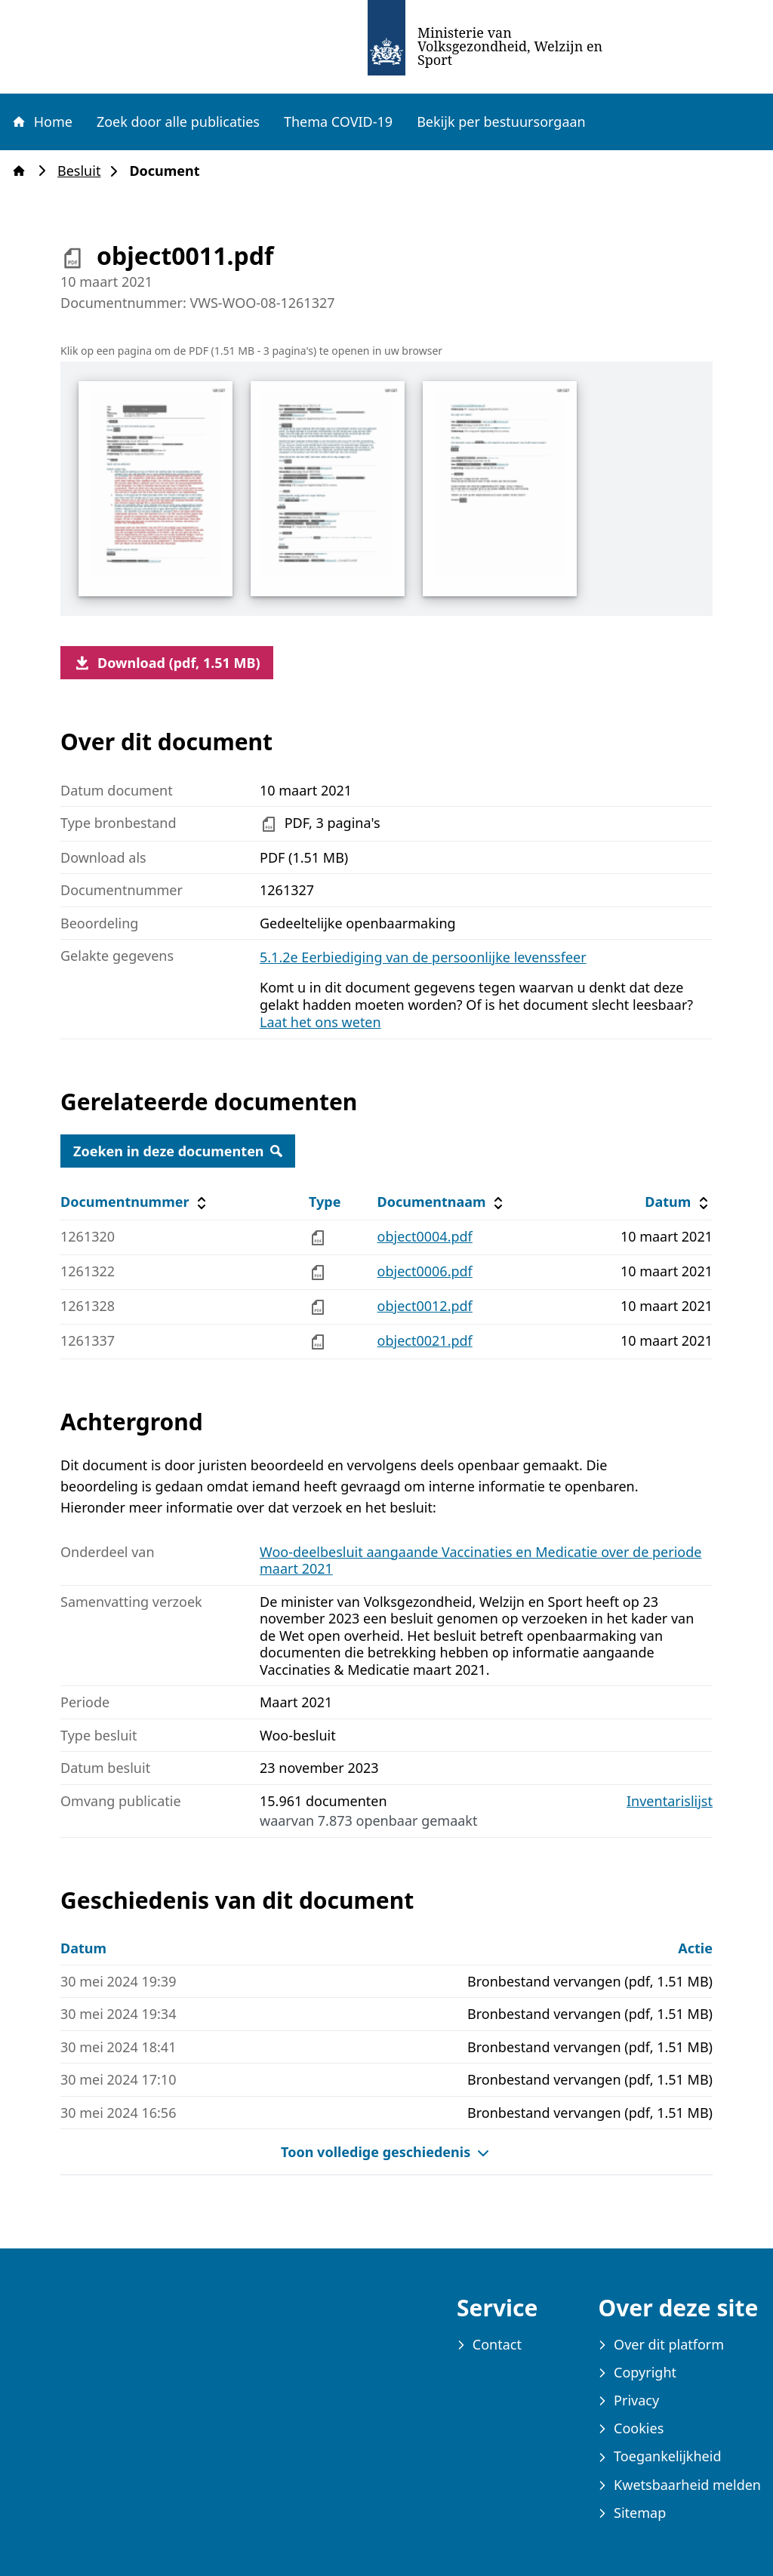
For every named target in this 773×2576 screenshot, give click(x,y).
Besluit (83, 171)
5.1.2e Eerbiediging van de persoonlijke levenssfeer (423, 957)
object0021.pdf (425, 1340)
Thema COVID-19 (338, 121)
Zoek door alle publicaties (178, 121)
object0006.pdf (425, 1271)
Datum (678, 1202)
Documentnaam (442, 1202)
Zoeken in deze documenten (177, 1151)
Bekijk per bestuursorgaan (501, 121)
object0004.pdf (425, 1236)
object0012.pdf (425, 1306)
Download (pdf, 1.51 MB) (166, 663)
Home (41, 121)
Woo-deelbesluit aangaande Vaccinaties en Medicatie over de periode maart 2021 (480, 1560)
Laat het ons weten (320, 1022)
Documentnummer (135, 1202)
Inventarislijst (670, 1801)
